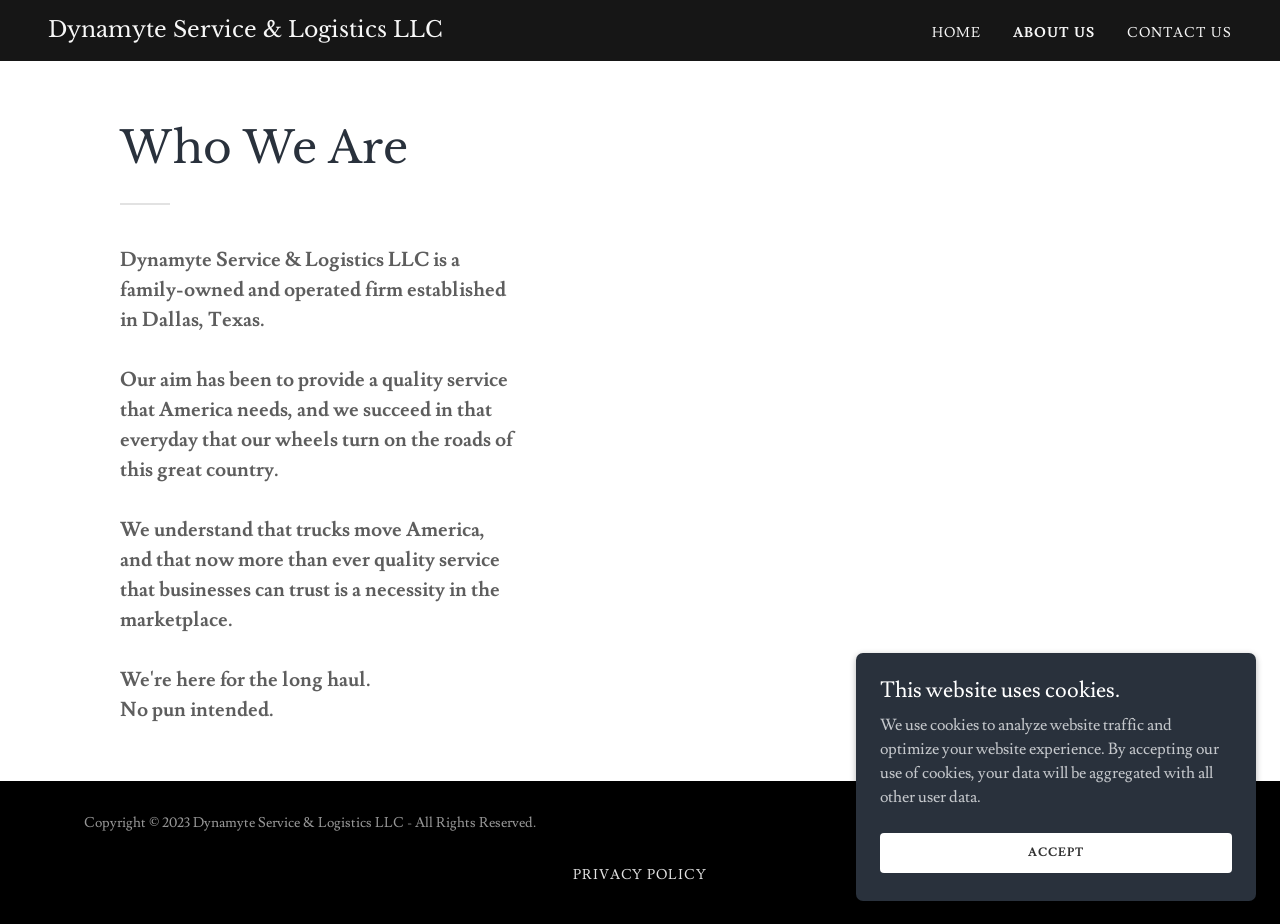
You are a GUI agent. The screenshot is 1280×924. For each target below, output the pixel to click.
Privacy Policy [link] (640, 875)
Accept (1055, 852)
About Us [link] (1054, 33)
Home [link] (956, 33)
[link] (245, 32)
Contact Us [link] (1179, 33)
